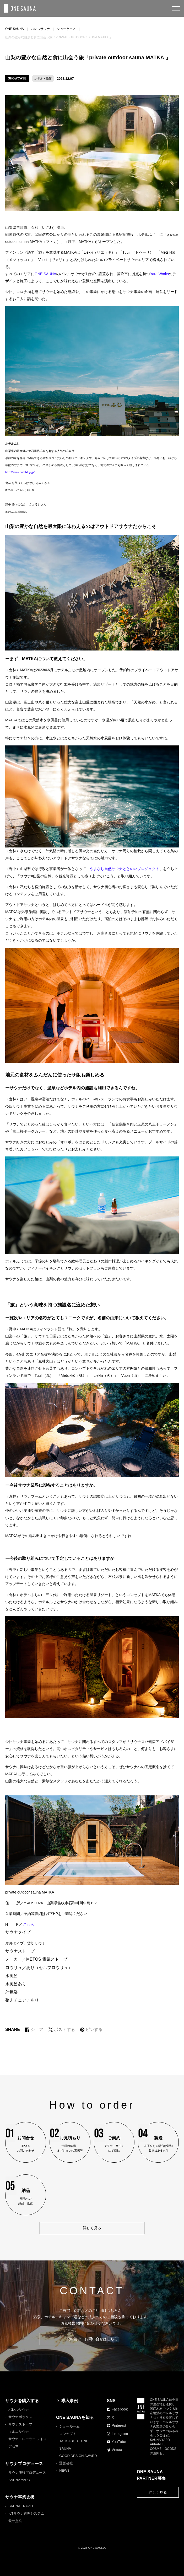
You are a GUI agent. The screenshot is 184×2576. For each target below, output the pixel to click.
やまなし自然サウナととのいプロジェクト (124, 869)
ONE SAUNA (14, 29)
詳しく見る (158, 2492)
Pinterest (116, 2425)
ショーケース (66, 29)
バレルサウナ (40, 29)
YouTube (116, 2442)
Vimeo (114, 2449)
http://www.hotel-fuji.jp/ (20, 472)
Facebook (117, 2409)
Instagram (117, 2433)
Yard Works (159, 274)
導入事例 (67, 2400)
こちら (28, 1924)
